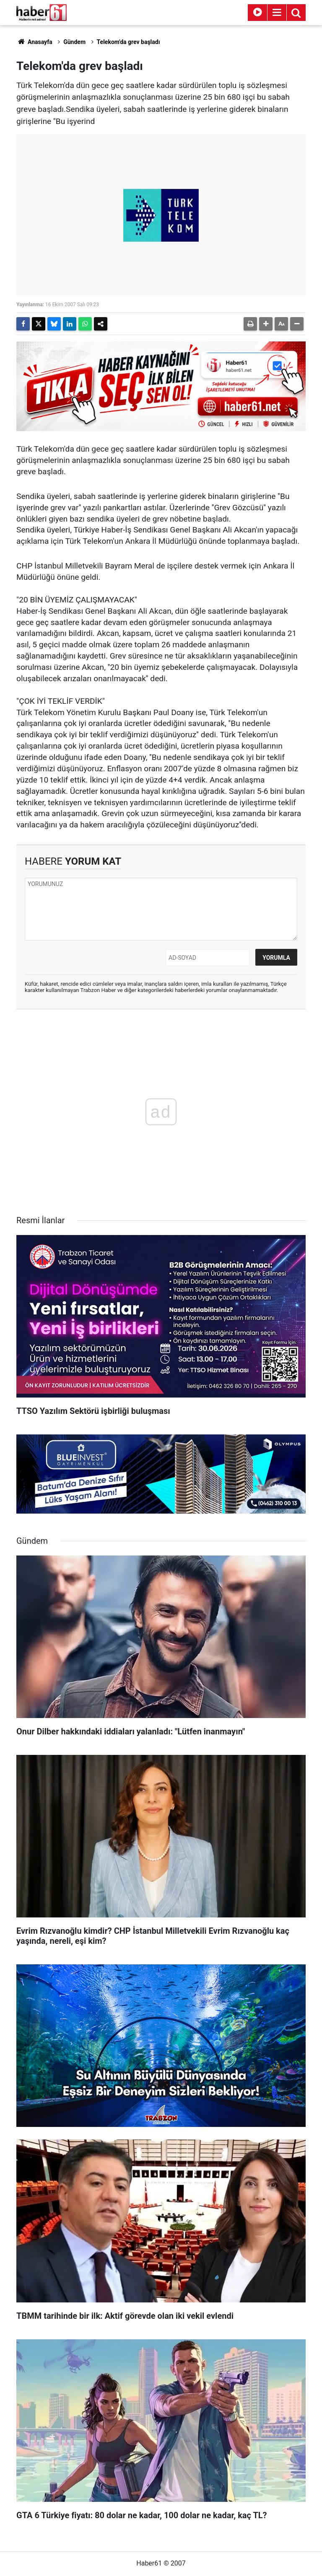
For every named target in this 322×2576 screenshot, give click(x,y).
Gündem (74, 42)
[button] (266, 324)
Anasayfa (34, 42)
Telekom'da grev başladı (128, 42)
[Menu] (276, 13)
